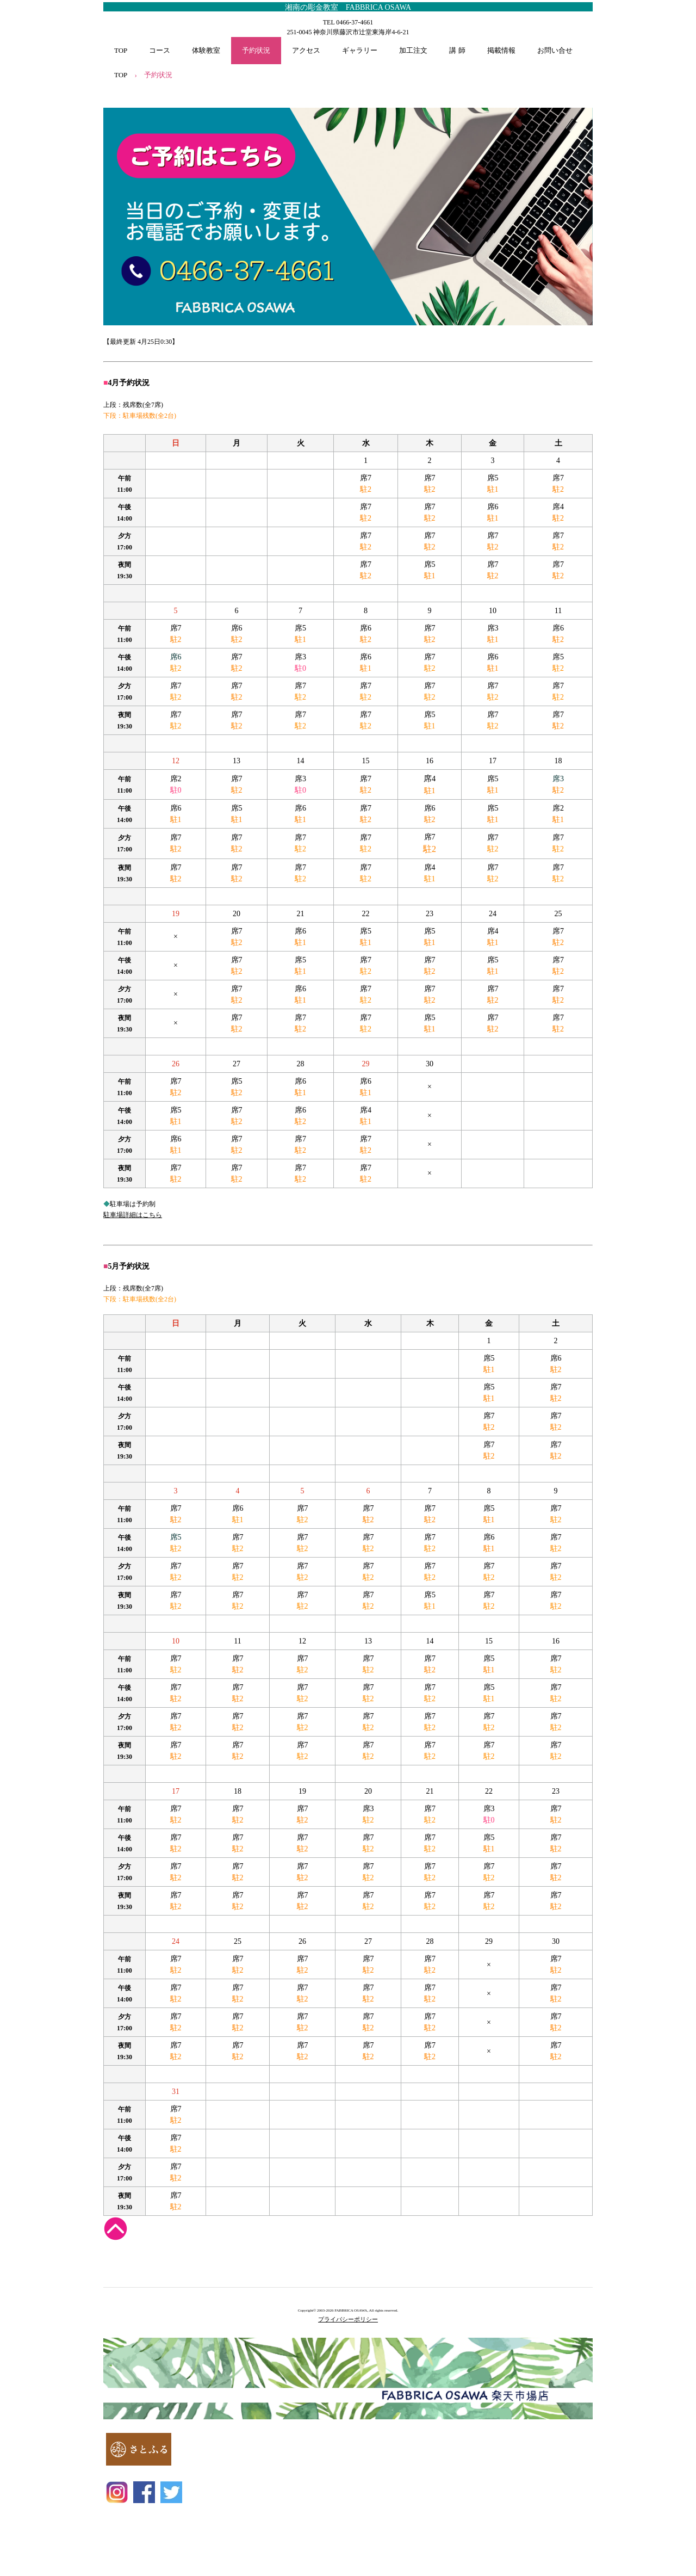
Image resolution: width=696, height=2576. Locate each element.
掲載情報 (501, 50)
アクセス (306, 50)
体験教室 (206, 50)
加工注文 (413, 50)
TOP (120, 50)
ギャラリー (359, 50)
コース (159, 50)
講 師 (457, 50)
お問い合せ (555, 50)
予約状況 (256, 50)
